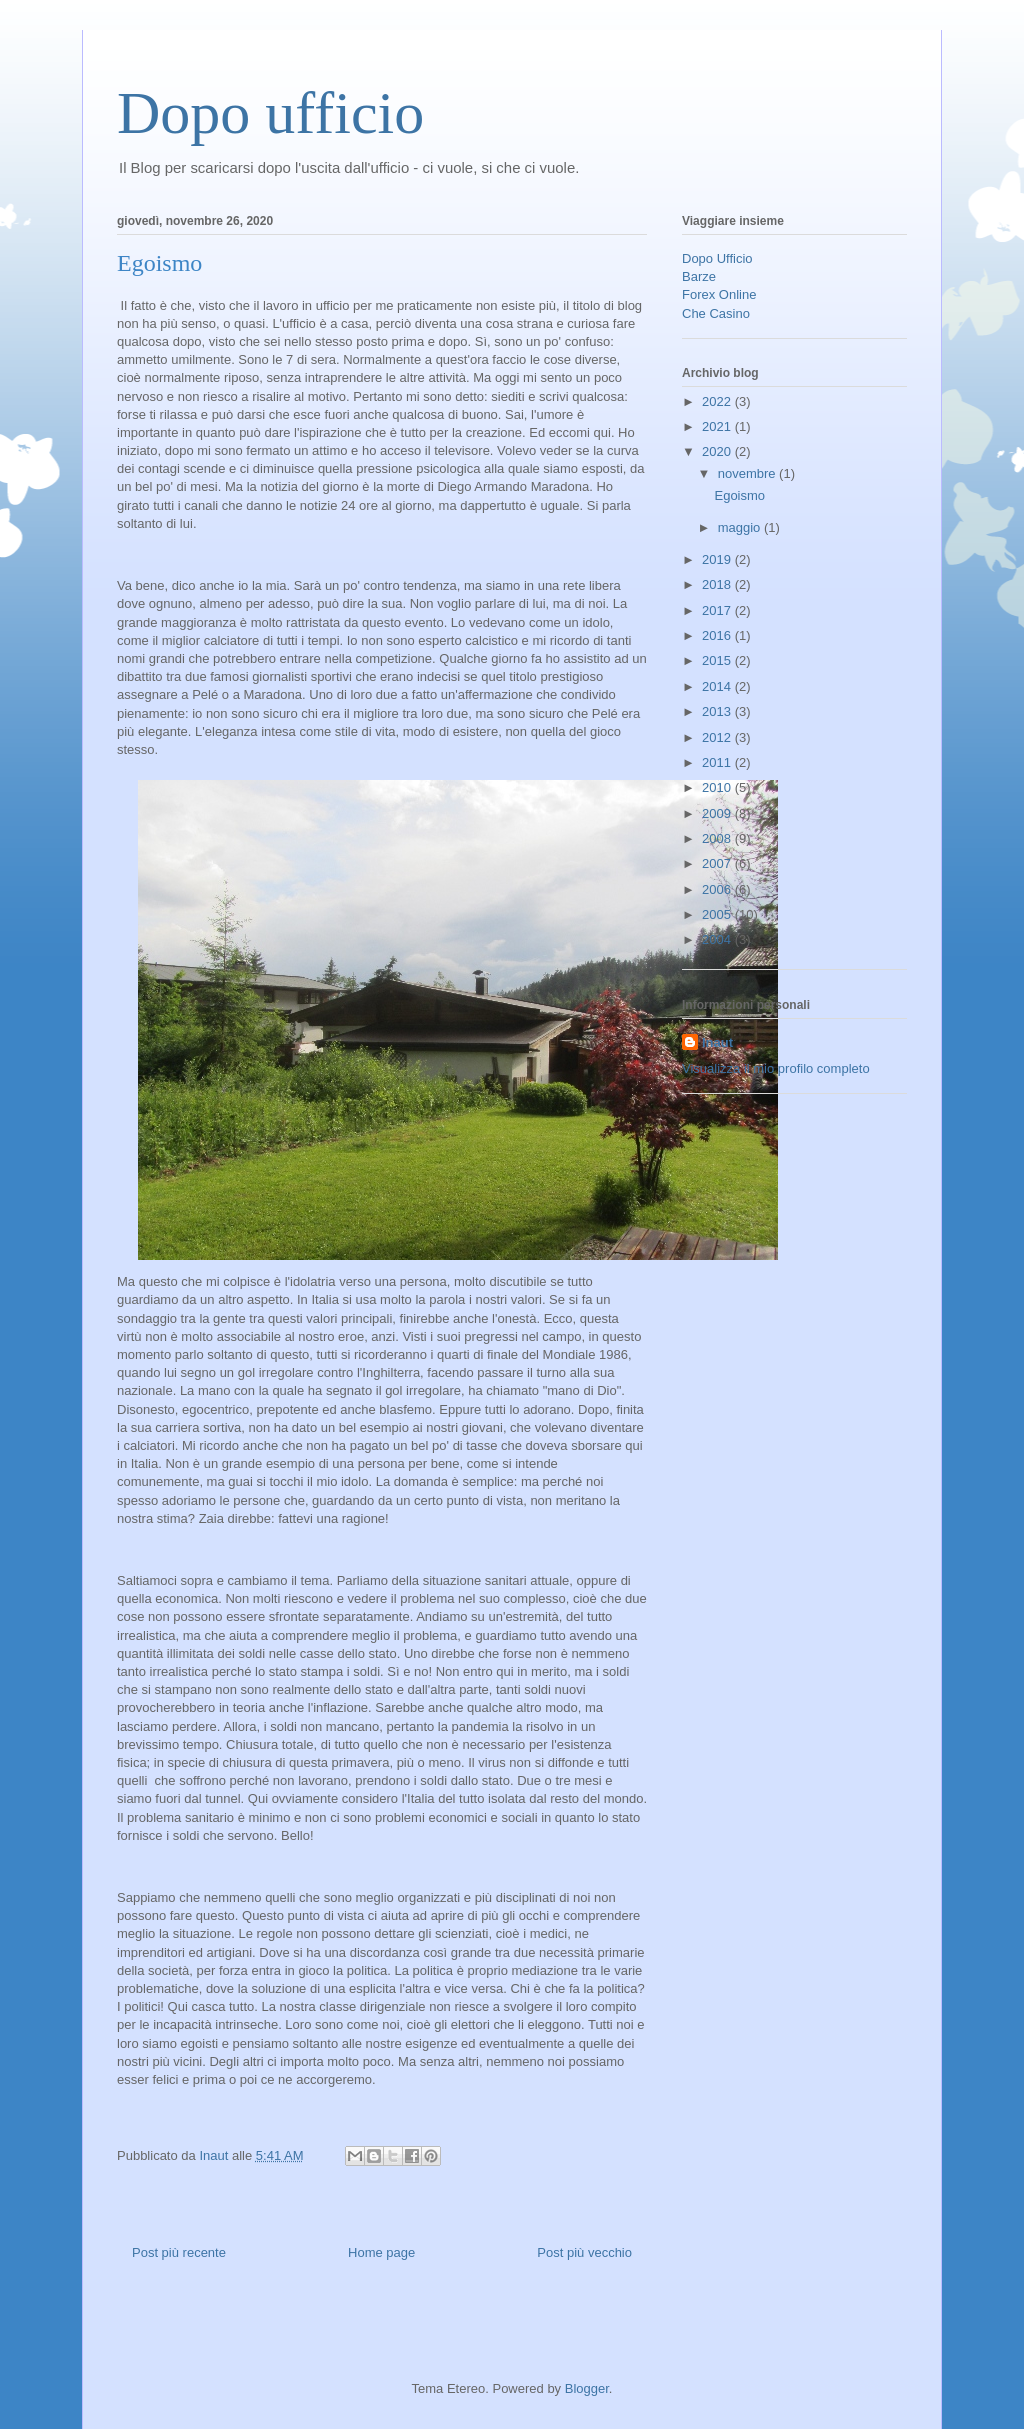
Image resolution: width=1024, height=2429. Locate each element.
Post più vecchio (584, 2252)
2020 (718, 451)
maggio (741, 527)
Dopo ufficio (270, 113)
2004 (718, 939)
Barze (699, 276)
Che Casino (716, 313)
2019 (718, 559)
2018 (718, 584)
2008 (718, 838)
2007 (718, 863)
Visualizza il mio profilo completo (776, 1068)
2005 (718, 914)
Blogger (587, 2388)
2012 (718, 737)
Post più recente (179, 2252)
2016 (718, 635)
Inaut (717, 1042)
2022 (718, 401)
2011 (718, 762)
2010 (718, 787)
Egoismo (739, 495)
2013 (718, 711)
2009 (718, 813)
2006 (718, 889)
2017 (718, 610)
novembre (748, 473)
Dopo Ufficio (717, 258)
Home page (381, 2252)
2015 (718, 660)
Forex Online (719, 294)
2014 (718, 686)
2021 (718, 426)
